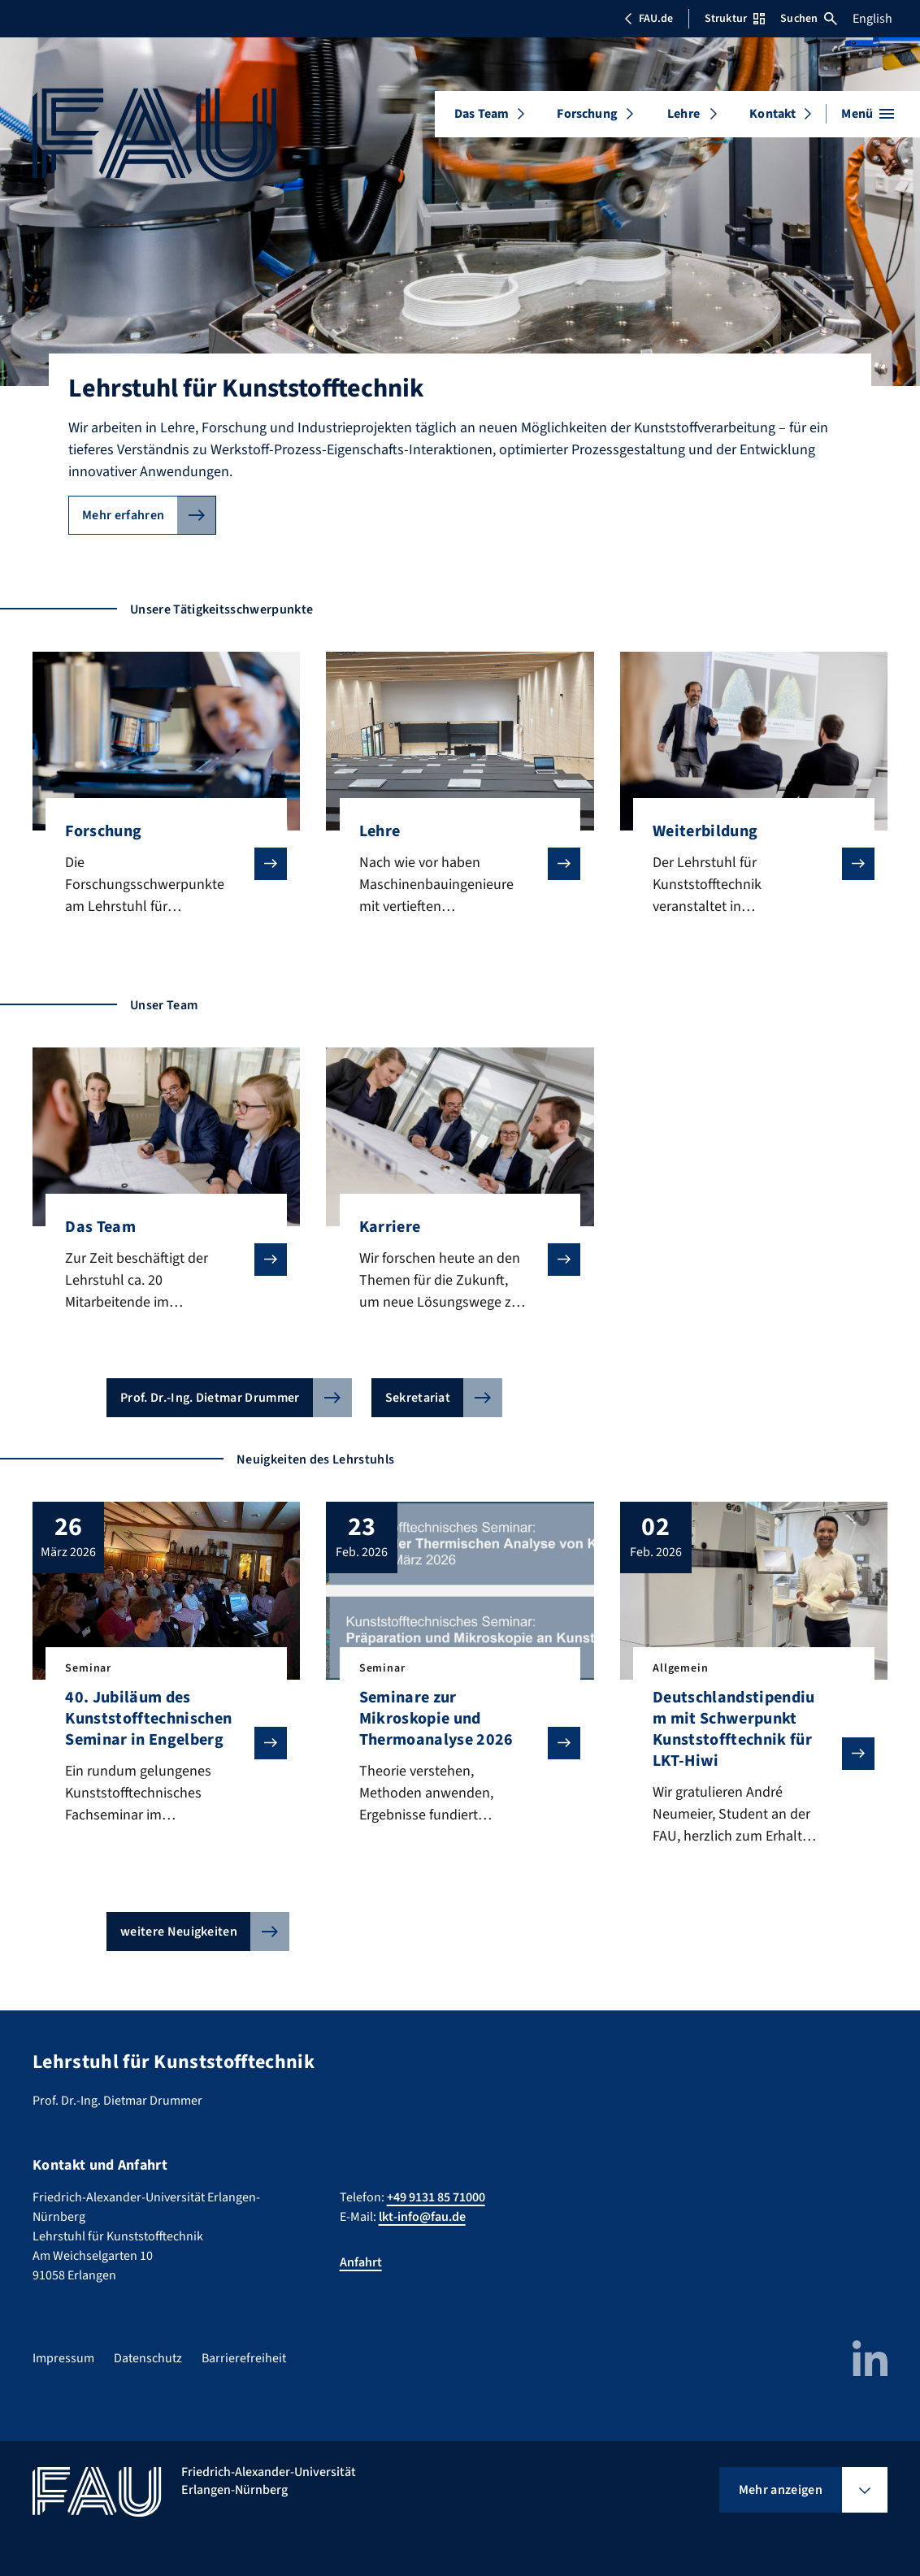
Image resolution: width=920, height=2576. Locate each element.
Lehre (683, 114)
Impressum (63, 2358)
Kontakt (772, 114)
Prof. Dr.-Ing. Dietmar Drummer (210, 1398)
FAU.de (648, 19)
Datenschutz (148, 2358)
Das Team (481, 114)
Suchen (808, 19)
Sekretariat (418, 1398)
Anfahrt (361, 2262)
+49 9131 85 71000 (436, 2197)
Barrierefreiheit (244, 2358)
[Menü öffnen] (867, 114)
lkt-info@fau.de (422, 2217)
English (872, 19)
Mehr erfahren (123, 515)
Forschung (587, 114)
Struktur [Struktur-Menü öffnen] (735, 19)
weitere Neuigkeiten (178, 1932)
